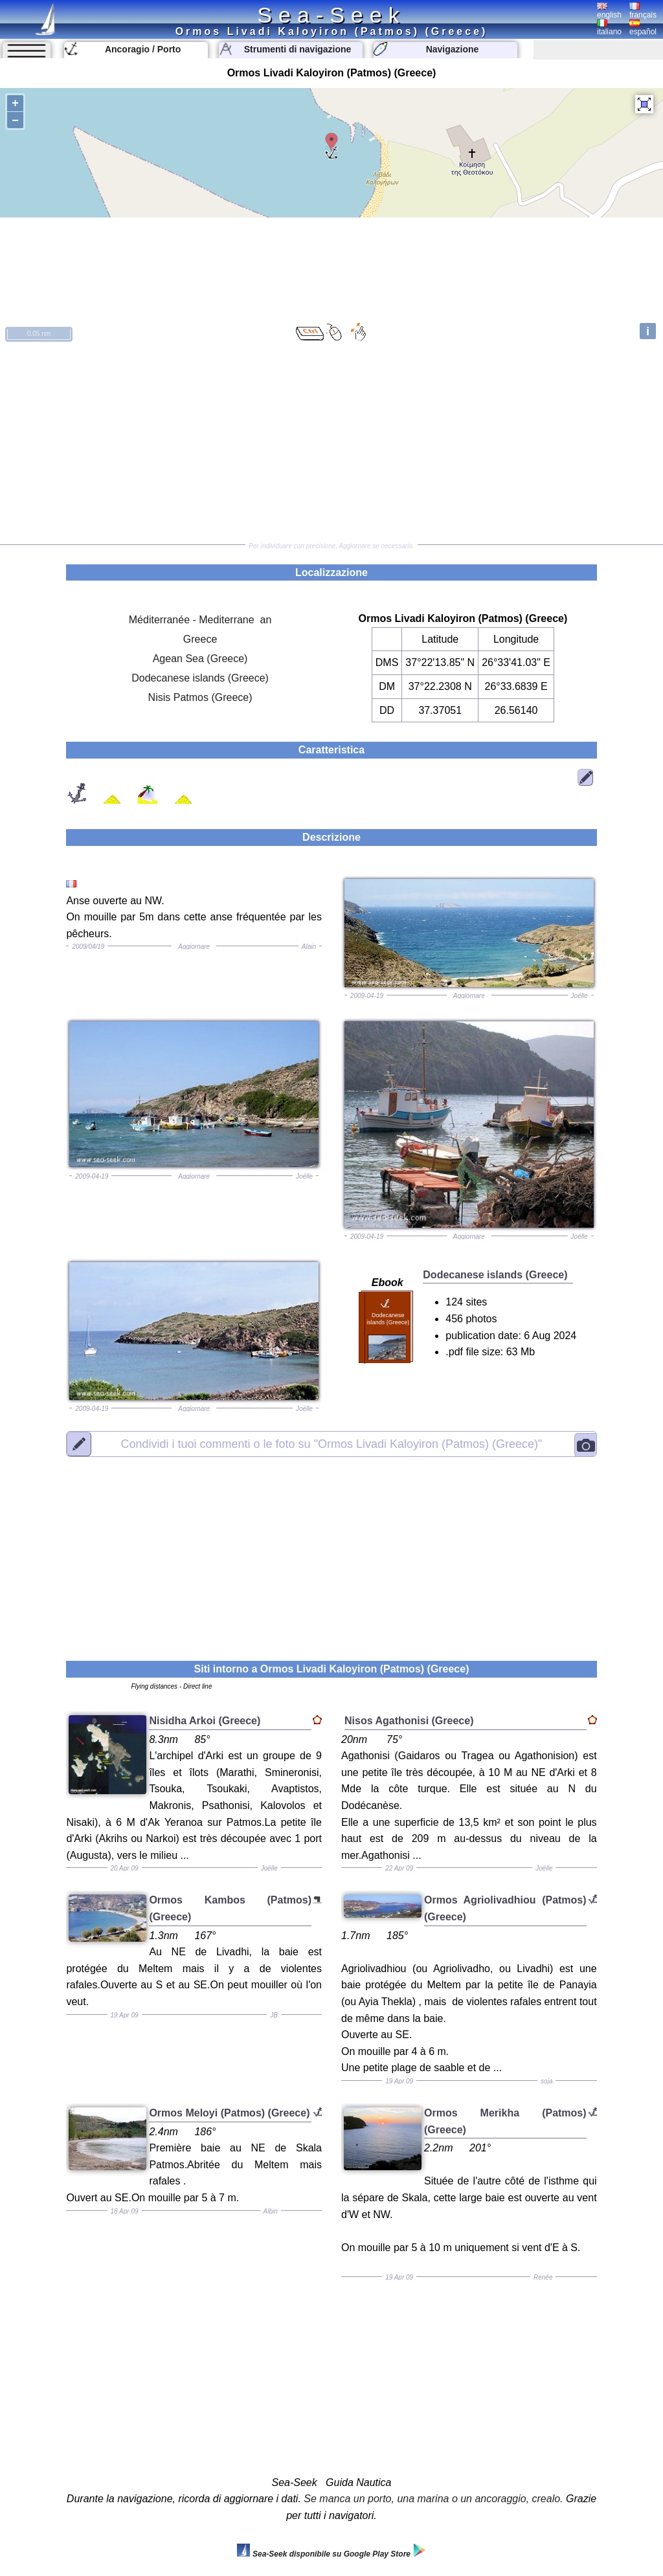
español (643, 27)
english (609, 11)
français (643, 11)
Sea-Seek (331, 15)
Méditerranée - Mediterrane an (200, 619)
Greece (200, 639)
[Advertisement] (331, 444)
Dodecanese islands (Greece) (200, 677)
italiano (609, 27)
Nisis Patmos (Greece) (200, 697)
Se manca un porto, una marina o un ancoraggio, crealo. (433, 2498)
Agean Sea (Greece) (200, 658)
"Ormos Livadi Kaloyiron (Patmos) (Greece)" (331, 1444)
